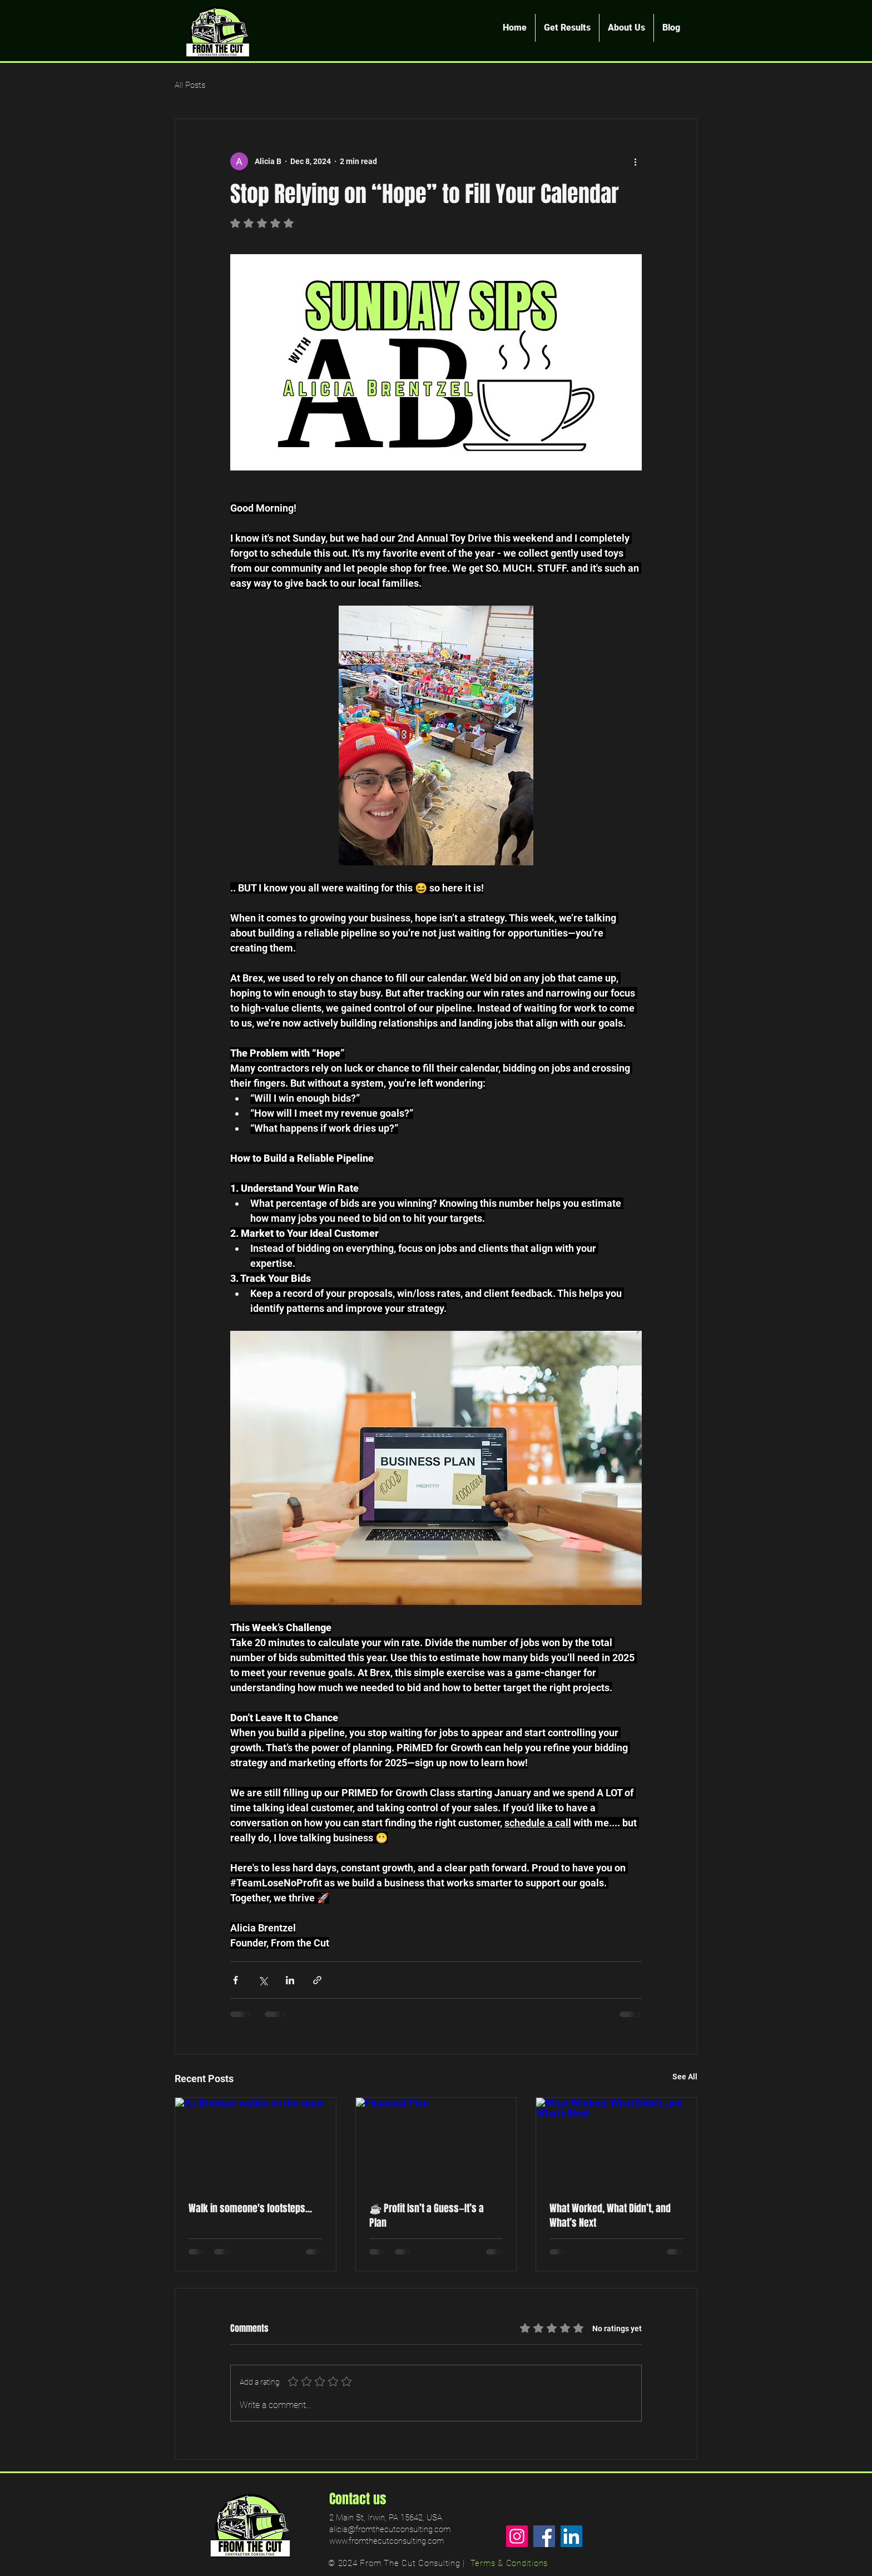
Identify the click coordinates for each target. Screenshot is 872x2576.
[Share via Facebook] (235, 1980)
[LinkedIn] (571, 2536)
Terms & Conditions (509, 2563)
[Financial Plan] (436, 2143)
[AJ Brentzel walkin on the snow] (255, 2143)
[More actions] (635, 161)
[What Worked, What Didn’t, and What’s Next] (616, 2143)
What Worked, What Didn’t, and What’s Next (610, 2215)
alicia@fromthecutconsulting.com (389, 2529)
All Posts (190, 85)
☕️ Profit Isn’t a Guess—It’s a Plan (426, 2215)
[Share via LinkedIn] (290, 1980)
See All (684, 2076)
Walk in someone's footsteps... (250, 2208)
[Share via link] (317, 1980)
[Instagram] (517, 2536)
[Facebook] (544, 2536)
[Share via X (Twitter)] (262, 1980)
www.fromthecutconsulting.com (386, 2541)
